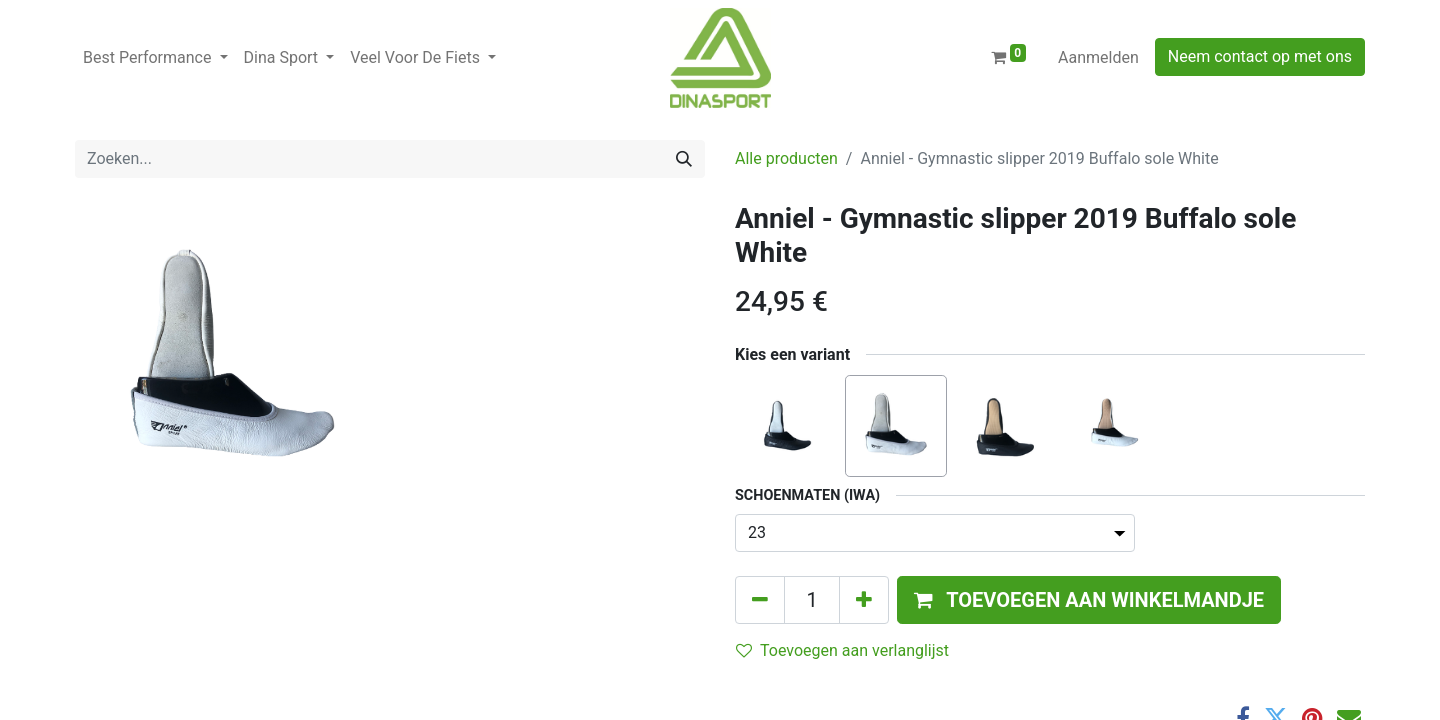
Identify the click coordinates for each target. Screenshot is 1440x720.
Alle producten (786, 158)
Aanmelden (1098, 57)
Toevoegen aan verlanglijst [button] (842, 650)
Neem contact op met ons (1260, 56)
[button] (1089, 600)
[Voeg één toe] (864, 600)
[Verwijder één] (760, 600)
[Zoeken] (684, 159)
